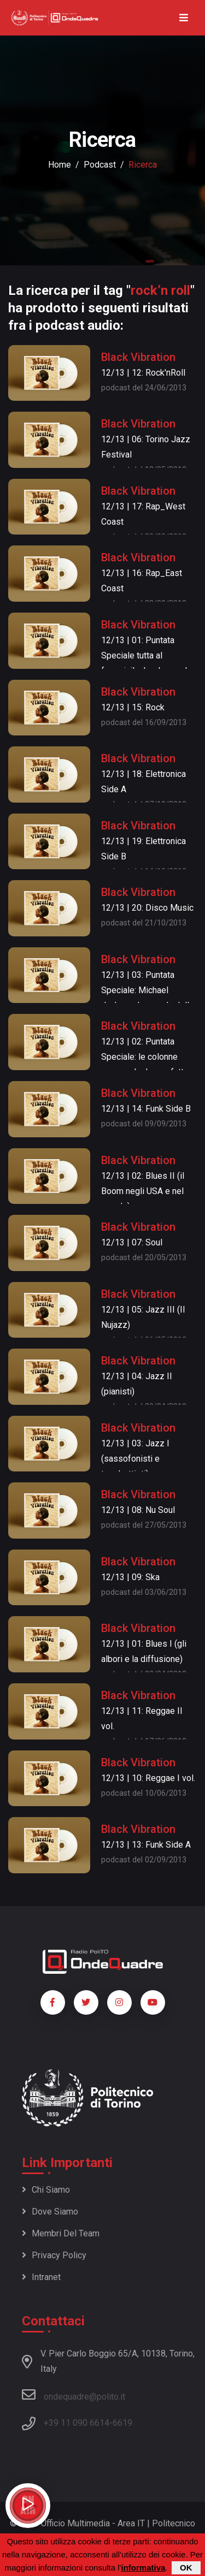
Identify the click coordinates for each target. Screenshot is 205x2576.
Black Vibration (138, 357)
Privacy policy (54, 2255)
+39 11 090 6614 (76, 2423)
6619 (122, 2423)
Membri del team (60, 2233)
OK (186, 2568)
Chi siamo (46, 2190)
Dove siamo (50, 2211)
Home (59, 164)
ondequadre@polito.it (73, 2395)
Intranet (41, 2277)
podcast (100, 164)
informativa (143, 2568)
